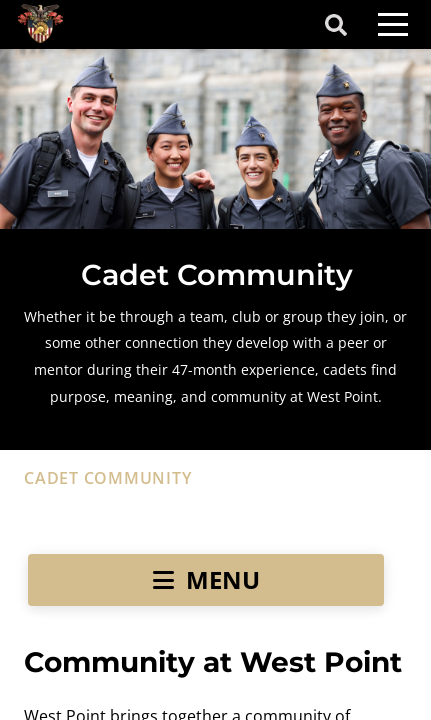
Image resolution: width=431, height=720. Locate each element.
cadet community (107, 478)
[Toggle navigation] (393, 24)
